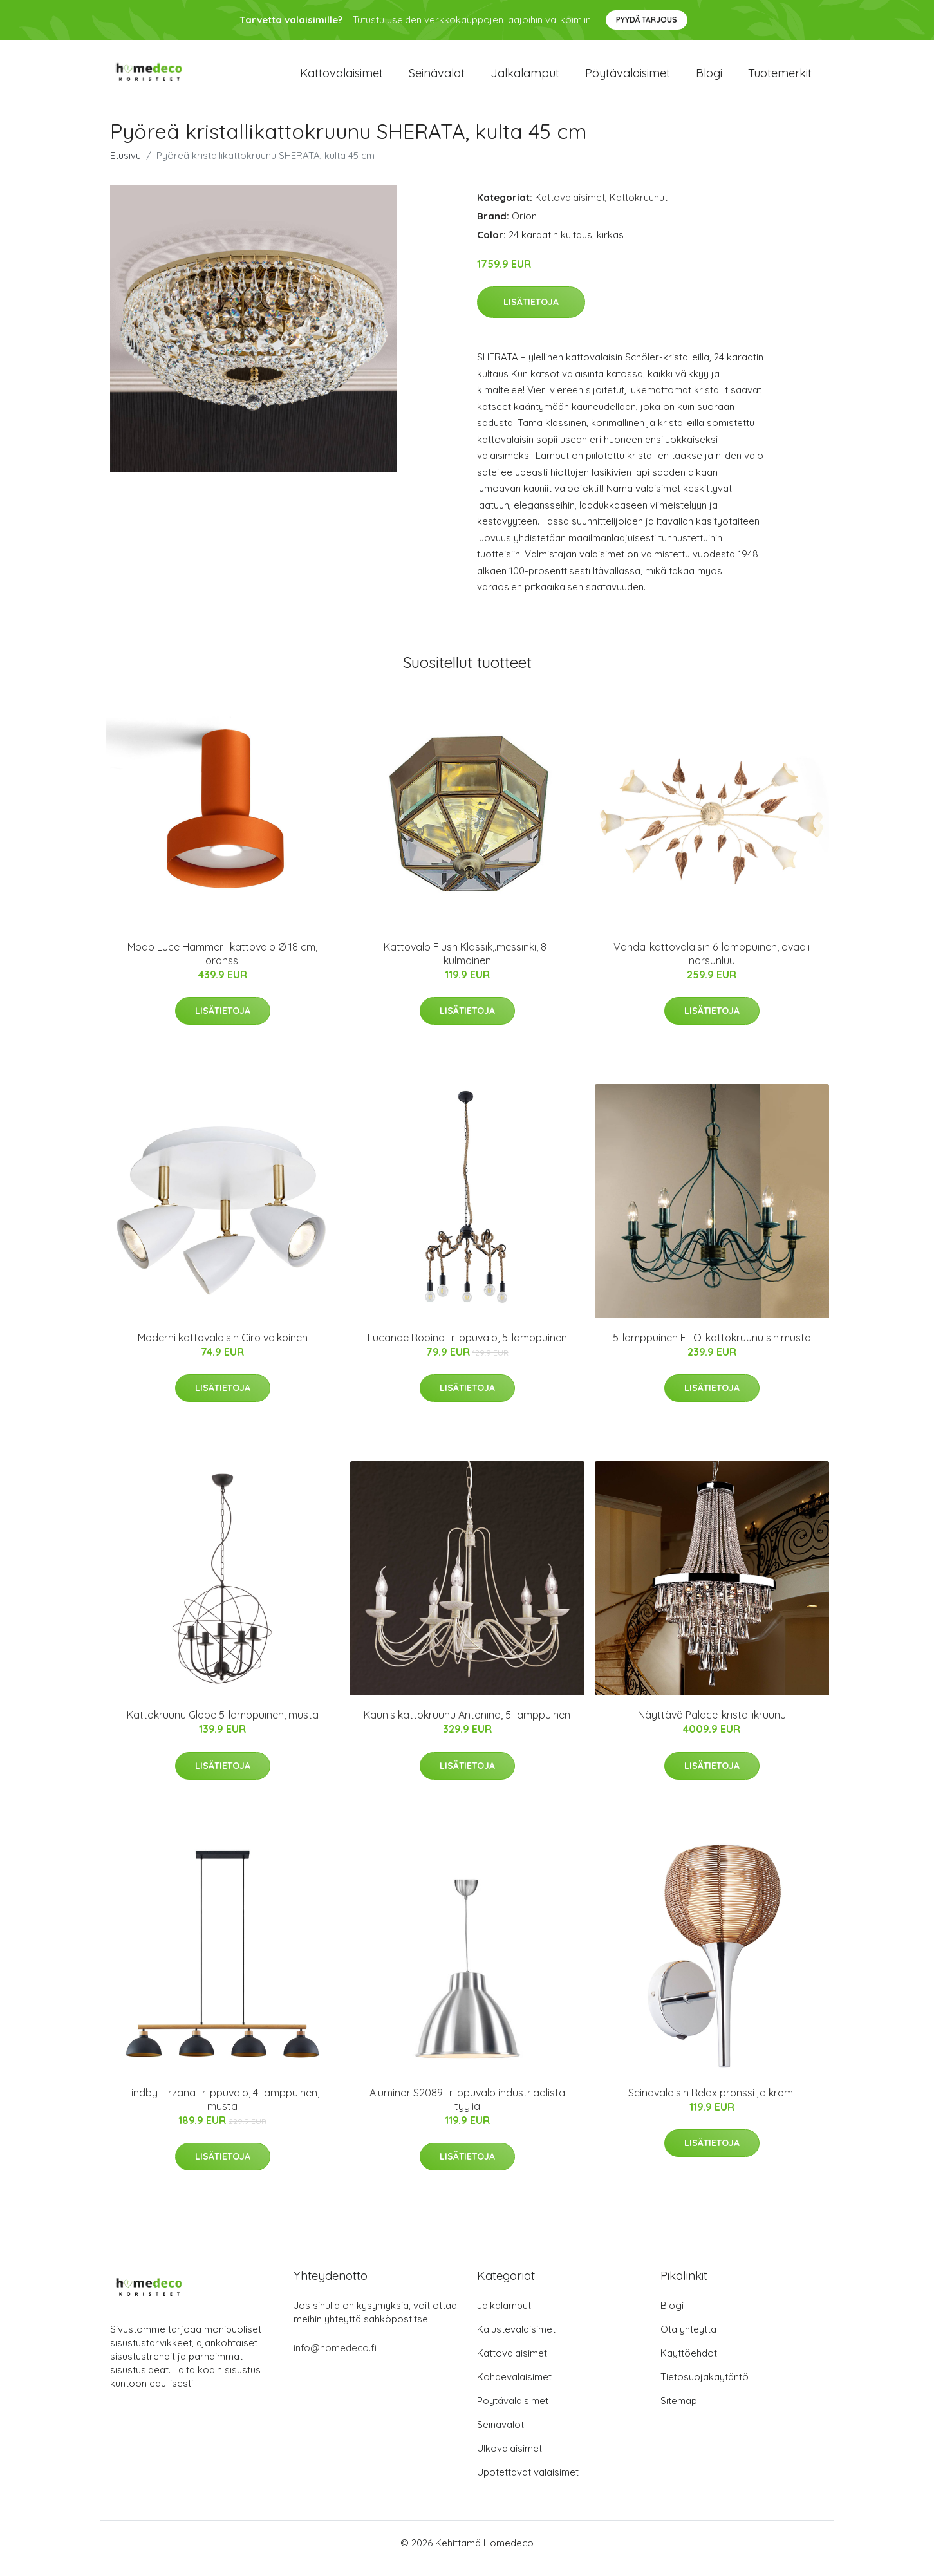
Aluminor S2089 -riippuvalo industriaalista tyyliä (467, 2110)
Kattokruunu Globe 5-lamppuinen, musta (223, 1726)
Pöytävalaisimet (627, 78)
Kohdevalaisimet (514, 2388)
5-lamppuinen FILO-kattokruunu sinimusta (712, 1348)
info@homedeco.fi (335, 2359)
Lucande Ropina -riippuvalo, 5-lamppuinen (467, 1348)
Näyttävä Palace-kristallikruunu (712, 1726)
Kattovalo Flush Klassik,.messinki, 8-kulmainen (467, 964)
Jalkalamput (524, 78)
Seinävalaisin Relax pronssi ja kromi (711, 2103)
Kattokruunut (639, 208)
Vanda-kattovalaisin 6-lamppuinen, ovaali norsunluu (711, 964)
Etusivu (125, 166)
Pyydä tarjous (646, 19)
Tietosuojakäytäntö (704, 2388)
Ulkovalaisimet (509, 2459)
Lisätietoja (531, 313)
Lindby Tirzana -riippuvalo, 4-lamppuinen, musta (222, 2110)
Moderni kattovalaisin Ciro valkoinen (223, 1348)
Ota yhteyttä (688, 2340)
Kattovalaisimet (341, 78)
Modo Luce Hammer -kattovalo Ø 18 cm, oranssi (222, 964)
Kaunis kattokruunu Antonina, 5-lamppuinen (467, 1726)
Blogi (709, 78)
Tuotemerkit (780, 78)
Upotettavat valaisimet (528, 2483)
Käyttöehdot (688, 2364)
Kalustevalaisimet (516, 2340)
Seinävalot (437, 78)
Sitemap (678, 2411)
